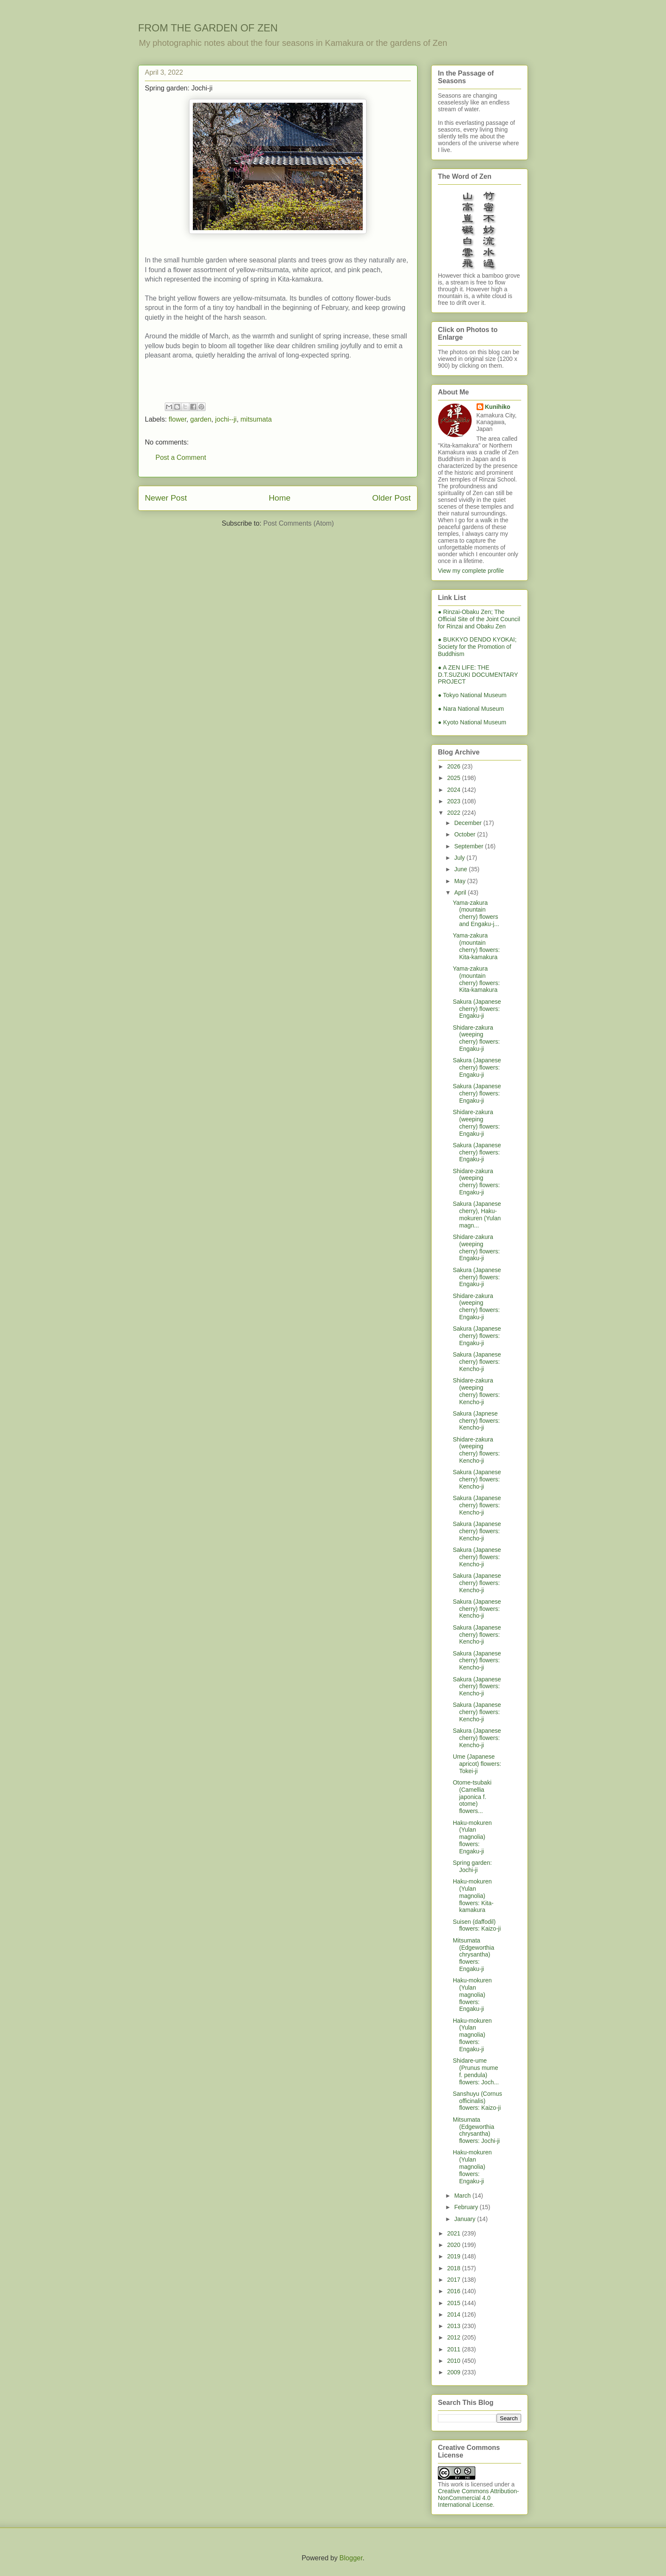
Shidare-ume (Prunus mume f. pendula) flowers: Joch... (476, 2071)
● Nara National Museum (471, 708)
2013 (454, 2326)
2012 (454, 2337)
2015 (454, 2303)
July (460, 857)
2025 (454, 777)
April (461, 892)
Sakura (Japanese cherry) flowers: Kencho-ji (477, 1361)
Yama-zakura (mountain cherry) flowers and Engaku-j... (476, 913)
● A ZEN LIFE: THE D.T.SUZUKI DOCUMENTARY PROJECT (478, 674)
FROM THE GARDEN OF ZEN (208, 28)
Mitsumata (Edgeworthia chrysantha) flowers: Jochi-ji (476, 2130)
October (465, 834)
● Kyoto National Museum (472, 722)
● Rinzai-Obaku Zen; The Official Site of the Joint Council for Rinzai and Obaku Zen (479, 619)
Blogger (350, 2558)
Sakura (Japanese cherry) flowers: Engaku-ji (477, 1008)
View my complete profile (471, 570)
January (465, 2219)
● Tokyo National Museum (472, 695)
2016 (454, 2291)
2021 (454, 2233)
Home (280, 497)
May (460, 881)
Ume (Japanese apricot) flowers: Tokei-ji (477, 1763)
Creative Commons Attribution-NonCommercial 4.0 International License (478, 2498)
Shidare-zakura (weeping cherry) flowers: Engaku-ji (476, 1038)
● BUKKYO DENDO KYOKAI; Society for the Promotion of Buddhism (477, 646)
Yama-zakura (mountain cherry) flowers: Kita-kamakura (476, 946)
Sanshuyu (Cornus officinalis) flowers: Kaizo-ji (477, 2100)
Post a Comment (180, 457)
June (461, 869)
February (467, 2207)
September (469, 846)
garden (201, 419)
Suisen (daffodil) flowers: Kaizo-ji (477, 1925)
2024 (454, 789)
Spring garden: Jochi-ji (472, 1866)
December (468, 822)
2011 (454, 2349)
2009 (454, 2372)
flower (177, 419)
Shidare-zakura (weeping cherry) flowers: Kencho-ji (476, 1391)
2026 (454, 766)
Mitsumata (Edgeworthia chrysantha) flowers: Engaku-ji (473, 1954)
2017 (454, 2279)
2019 (454, 2256)
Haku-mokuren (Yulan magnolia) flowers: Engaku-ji (472, 1837)
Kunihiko (498, 406)
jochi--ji (226, 419)
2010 (454, 2360)
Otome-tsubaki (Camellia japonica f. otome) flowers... (472, 1796)
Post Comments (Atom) (298, 523)
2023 (454, 801)
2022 (454, 812)
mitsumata (256, 419)
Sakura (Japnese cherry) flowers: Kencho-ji (476, 1420)
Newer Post (166, 497)
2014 (454, 2314)
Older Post (391, 497)
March (463, 2195)
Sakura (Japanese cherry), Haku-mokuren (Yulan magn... (477, 1214)
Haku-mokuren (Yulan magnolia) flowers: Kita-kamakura (473, 1895)
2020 (454, 2244)
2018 (454, 2268)
